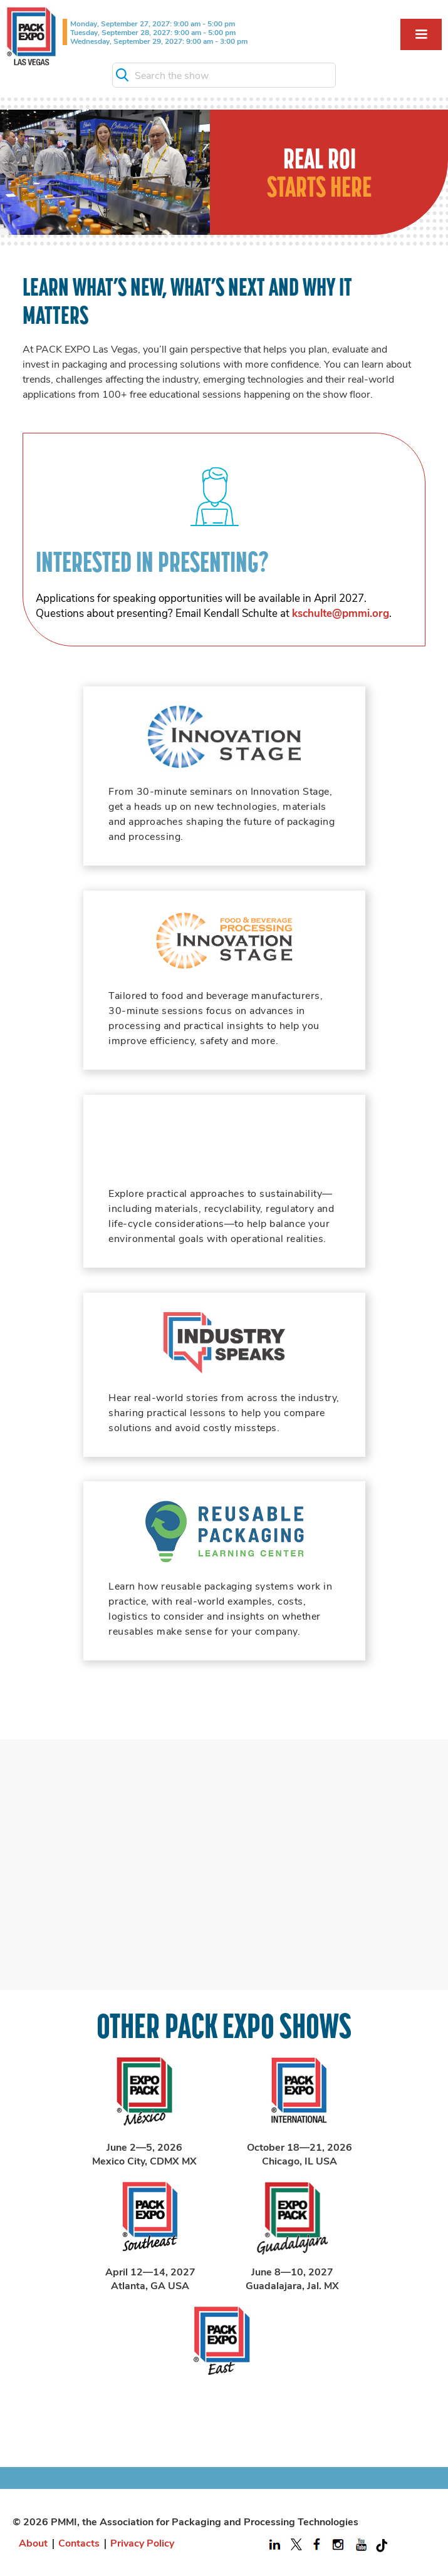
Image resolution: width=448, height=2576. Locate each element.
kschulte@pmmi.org (340, 613)
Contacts (79, 2542)
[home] (31, 36)
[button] (421, 34)
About (33, 2542)
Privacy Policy (142, 2542)
